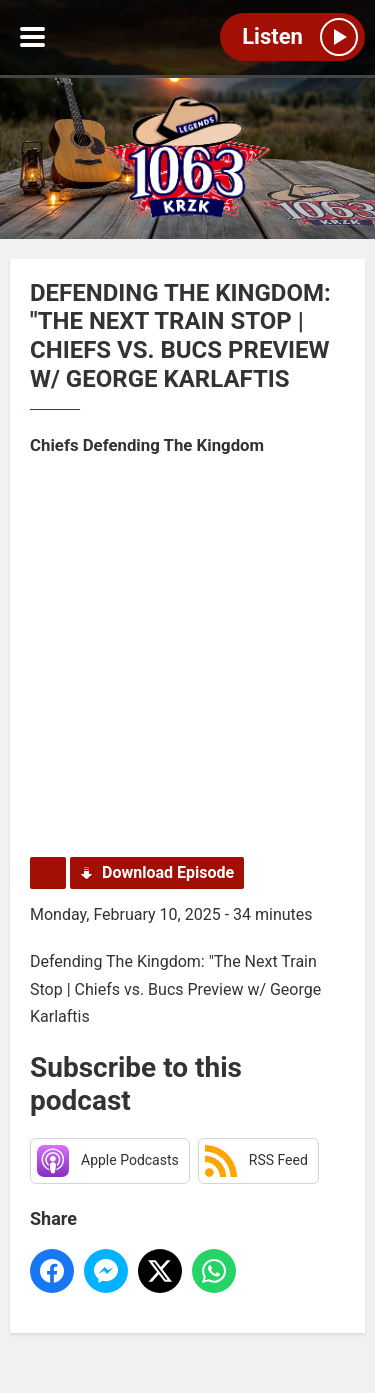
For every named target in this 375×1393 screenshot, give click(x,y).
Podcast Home (48, 873)
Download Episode (168, 872)
